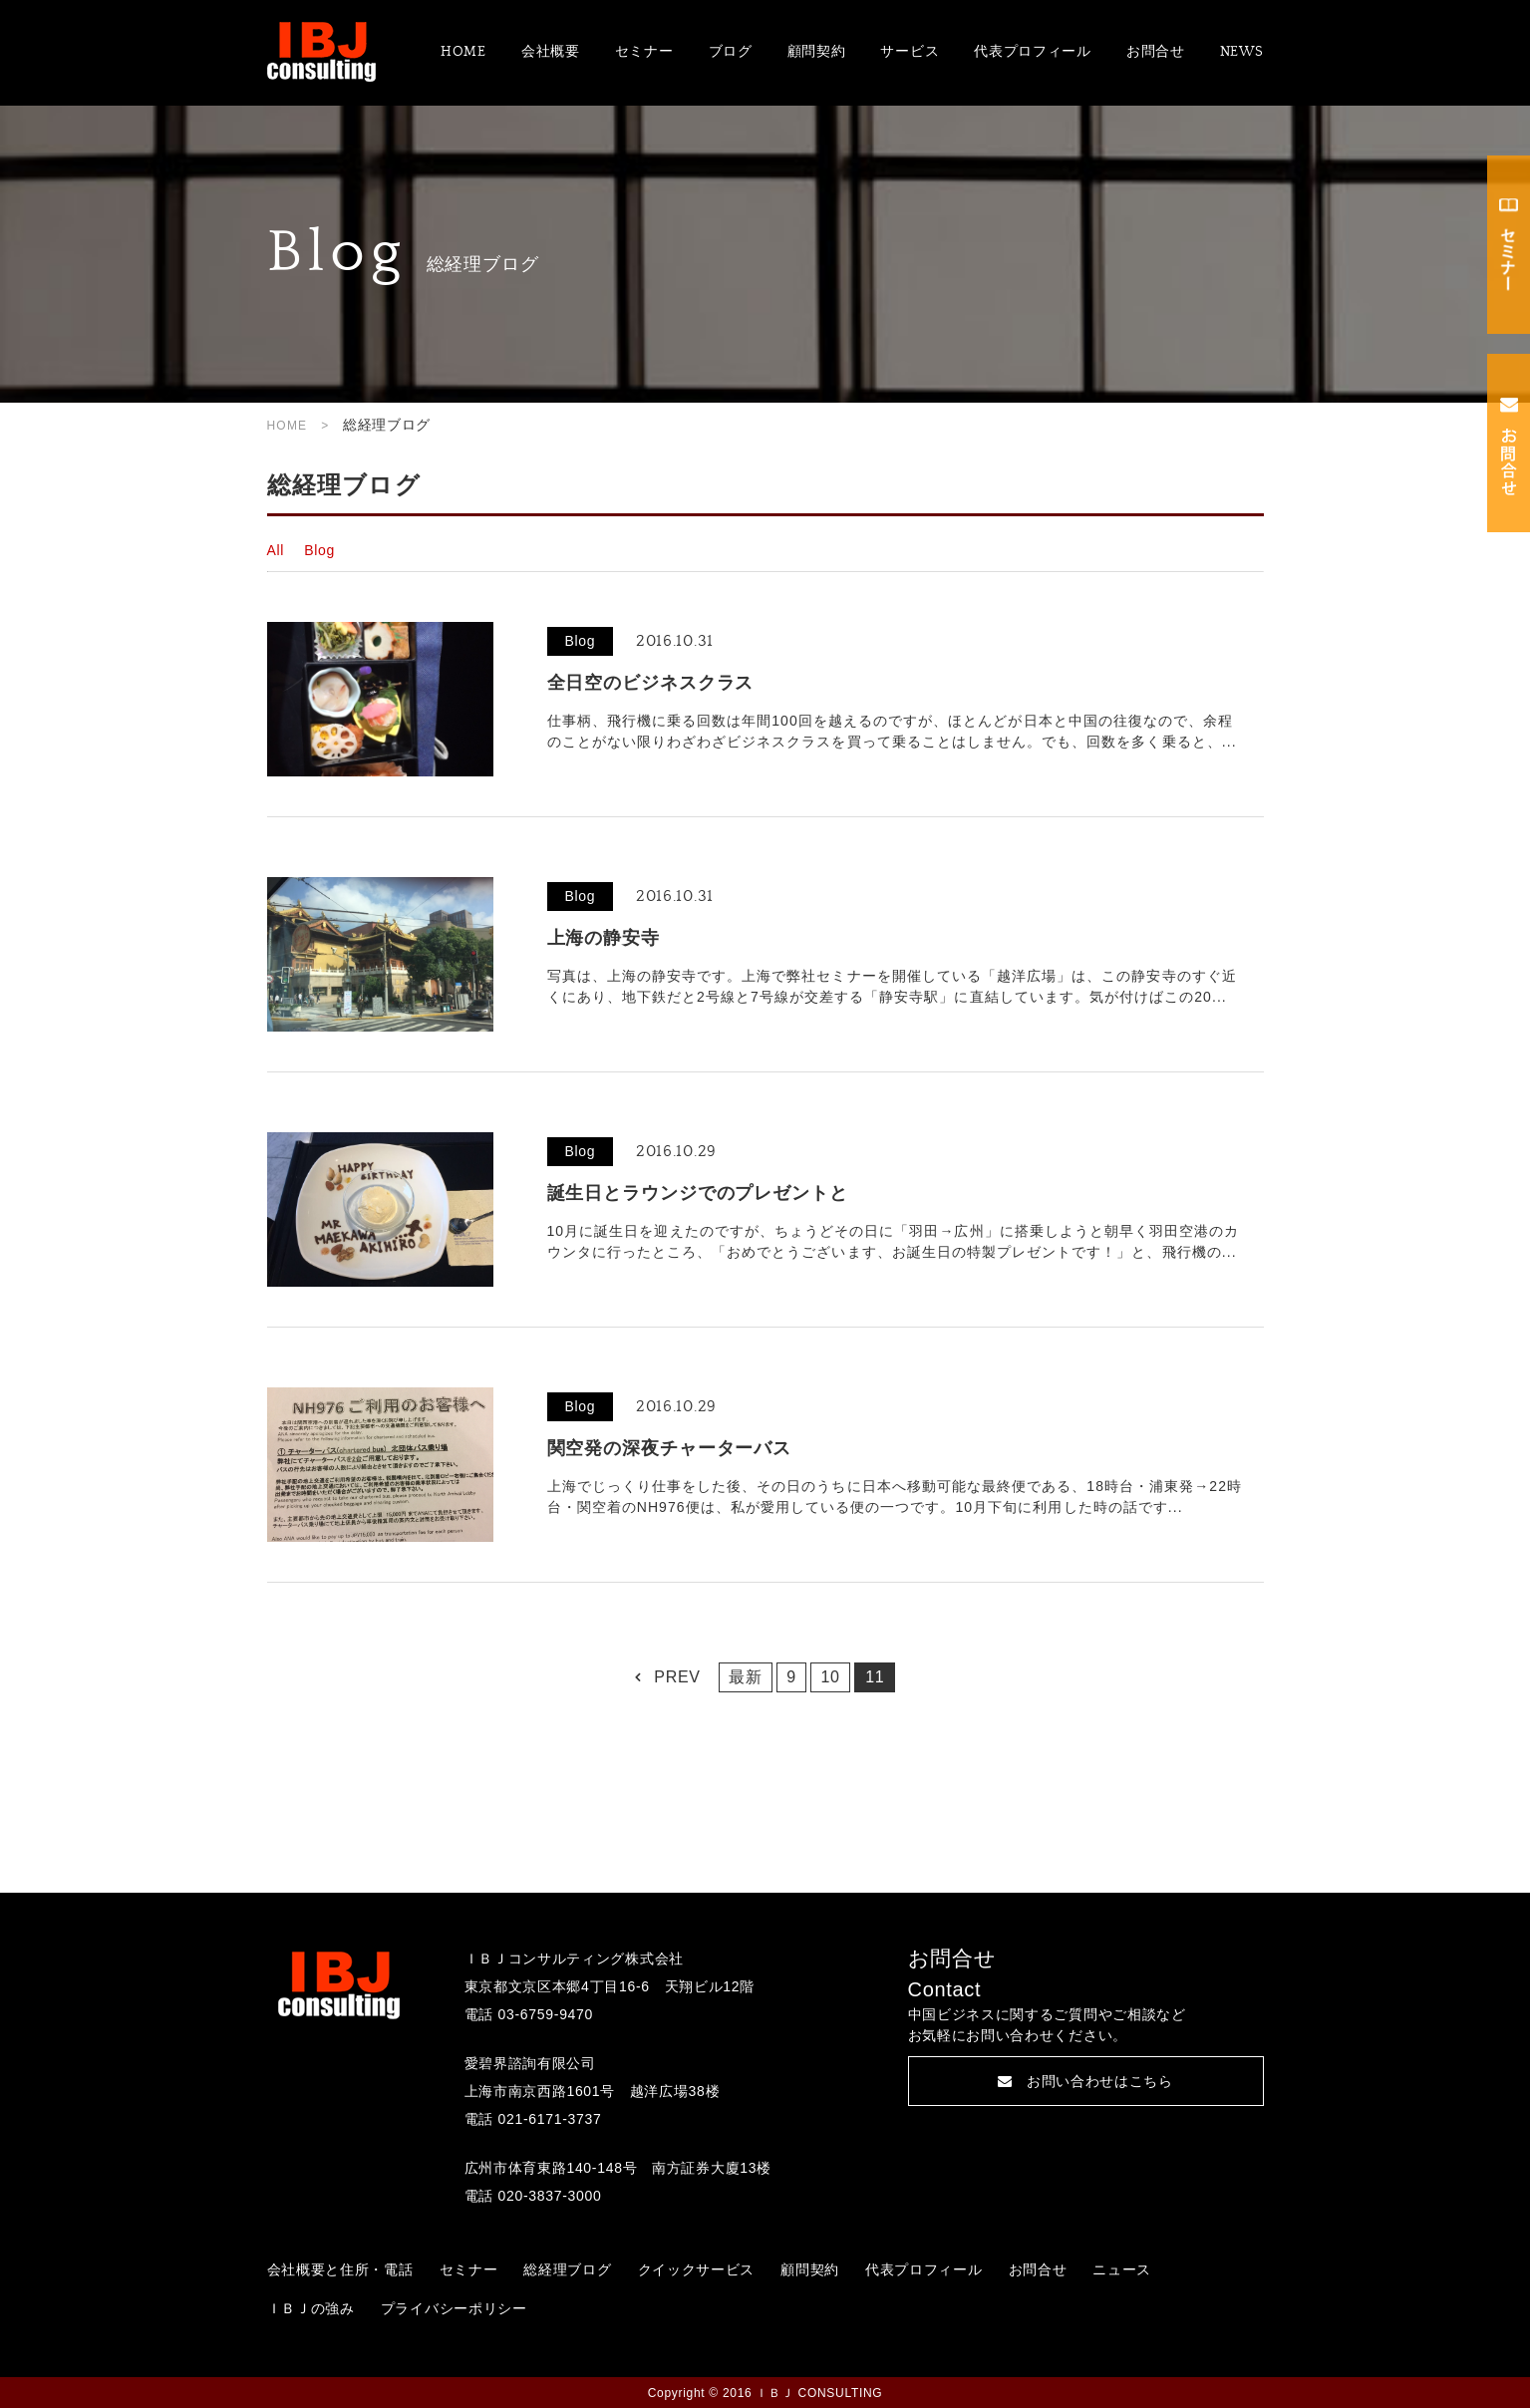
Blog (319, 550)
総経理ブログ (567, 2269)
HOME (463, 52)
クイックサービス (697, 2269)
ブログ (731, 52)
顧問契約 (816, 52)
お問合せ (1155, 52)
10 (829, 1676)
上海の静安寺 (603, 938)
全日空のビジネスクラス (651, 683)
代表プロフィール (1032, 52)
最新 (745, 1676)
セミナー (644, 52)
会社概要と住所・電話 (340, 2269)
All (276, 550)
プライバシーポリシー (454, 2308)
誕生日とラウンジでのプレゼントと (697, 1193)
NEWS (1242, 52)
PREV (677, 1676)
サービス (909, 52)
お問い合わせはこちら (1085, 2081)
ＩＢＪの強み (311, 2308)
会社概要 (550, 52)
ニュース (1121, 2269)
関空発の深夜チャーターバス (669, 1448)
